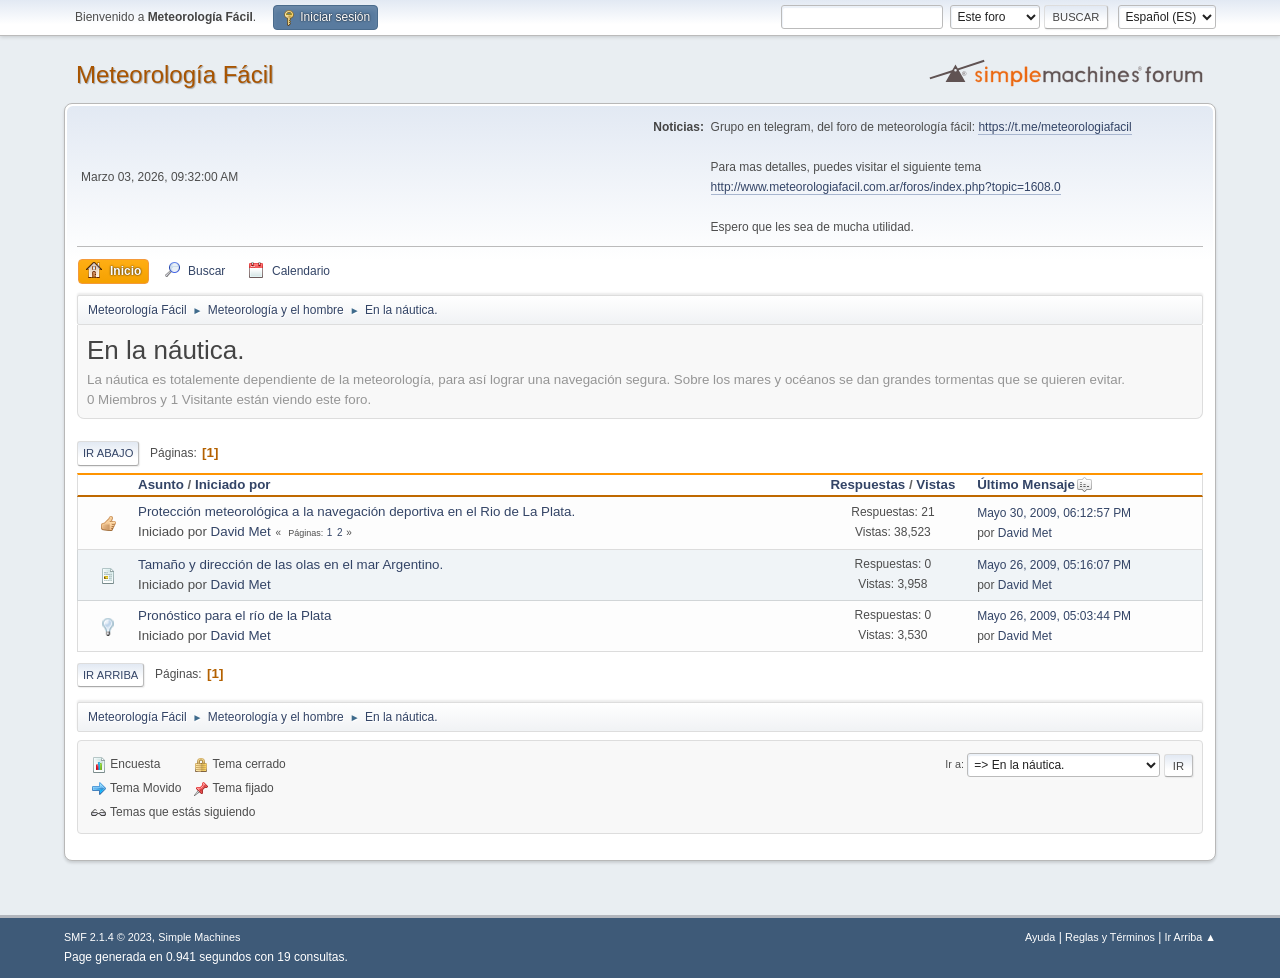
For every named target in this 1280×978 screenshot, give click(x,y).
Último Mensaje (1035, 484)
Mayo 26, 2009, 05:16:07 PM (1054, 565)
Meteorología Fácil (174, 74)
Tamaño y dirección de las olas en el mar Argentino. (290, 564)
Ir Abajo (108, 453)
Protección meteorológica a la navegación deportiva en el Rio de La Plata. (356, 511)
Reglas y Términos (1110, 937)
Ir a (953, 764)
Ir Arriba (110, 675)
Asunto (161, 484)
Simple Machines (199, 937)
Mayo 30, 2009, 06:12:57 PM (1054, 513)
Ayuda (1040, 937)
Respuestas (867, 484)
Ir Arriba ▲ (1190, 937)
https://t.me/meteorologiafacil (1054, 127)
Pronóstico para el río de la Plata (234, 615)
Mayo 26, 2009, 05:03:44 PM (1054, 616)
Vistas (935, 484)
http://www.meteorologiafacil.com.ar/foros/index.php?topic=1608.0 (886, 187)
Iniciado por (233, 484)
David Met (241, 531)
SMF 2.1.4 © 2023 (108, 937)
